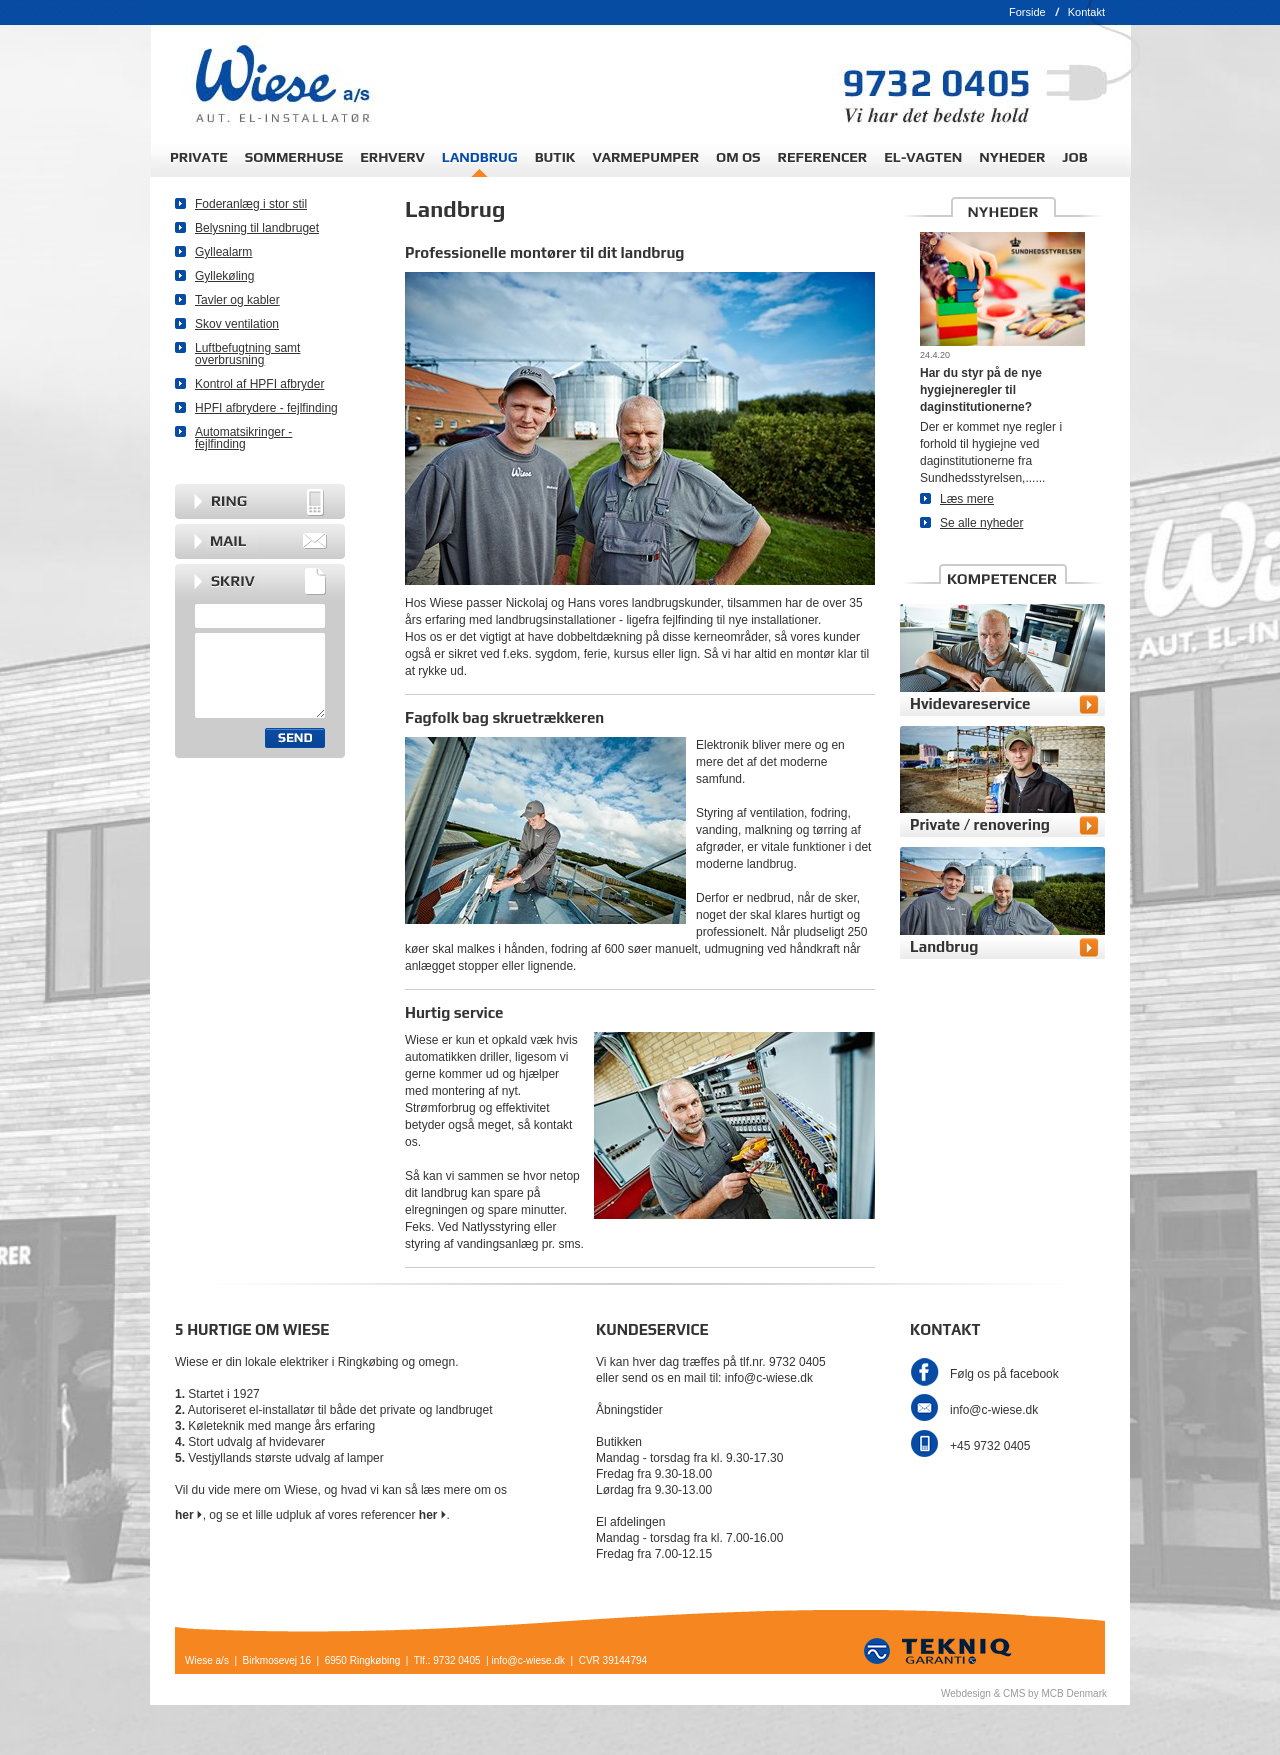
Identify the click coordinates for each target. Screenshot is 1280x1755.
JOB (1074, 157)
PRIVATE (199, 157)
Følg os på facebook (1004, 1374)
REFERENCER (823, 157)
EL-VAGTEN (923, 157)
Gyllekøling (224, 276)
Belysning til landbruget (257, 228)
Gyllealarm (223, 252)
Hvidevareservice (970, 703)
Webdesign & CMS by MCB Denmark (1024, 1693)
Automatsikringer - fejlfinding (243, 438)
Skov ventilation (237, 324)
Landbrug (944, 946)
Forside (1027, 12)
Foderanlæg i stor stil (251, 204)
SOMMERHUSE (294, 157)
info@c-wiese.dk (994, 1410)
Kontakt (1086, 12)
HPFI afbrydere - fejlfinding (266, 408)
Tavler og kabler (237, 300)
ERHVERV (392, 157)
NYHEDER (1012, 157)
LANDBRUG (480, 157)
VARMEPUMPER (645, 157)
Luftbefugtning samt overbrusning (247, 354)
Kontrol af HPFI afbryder (259, 384)
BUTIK (555, 157)
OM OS (738, 157)
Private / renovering (980, 824)
